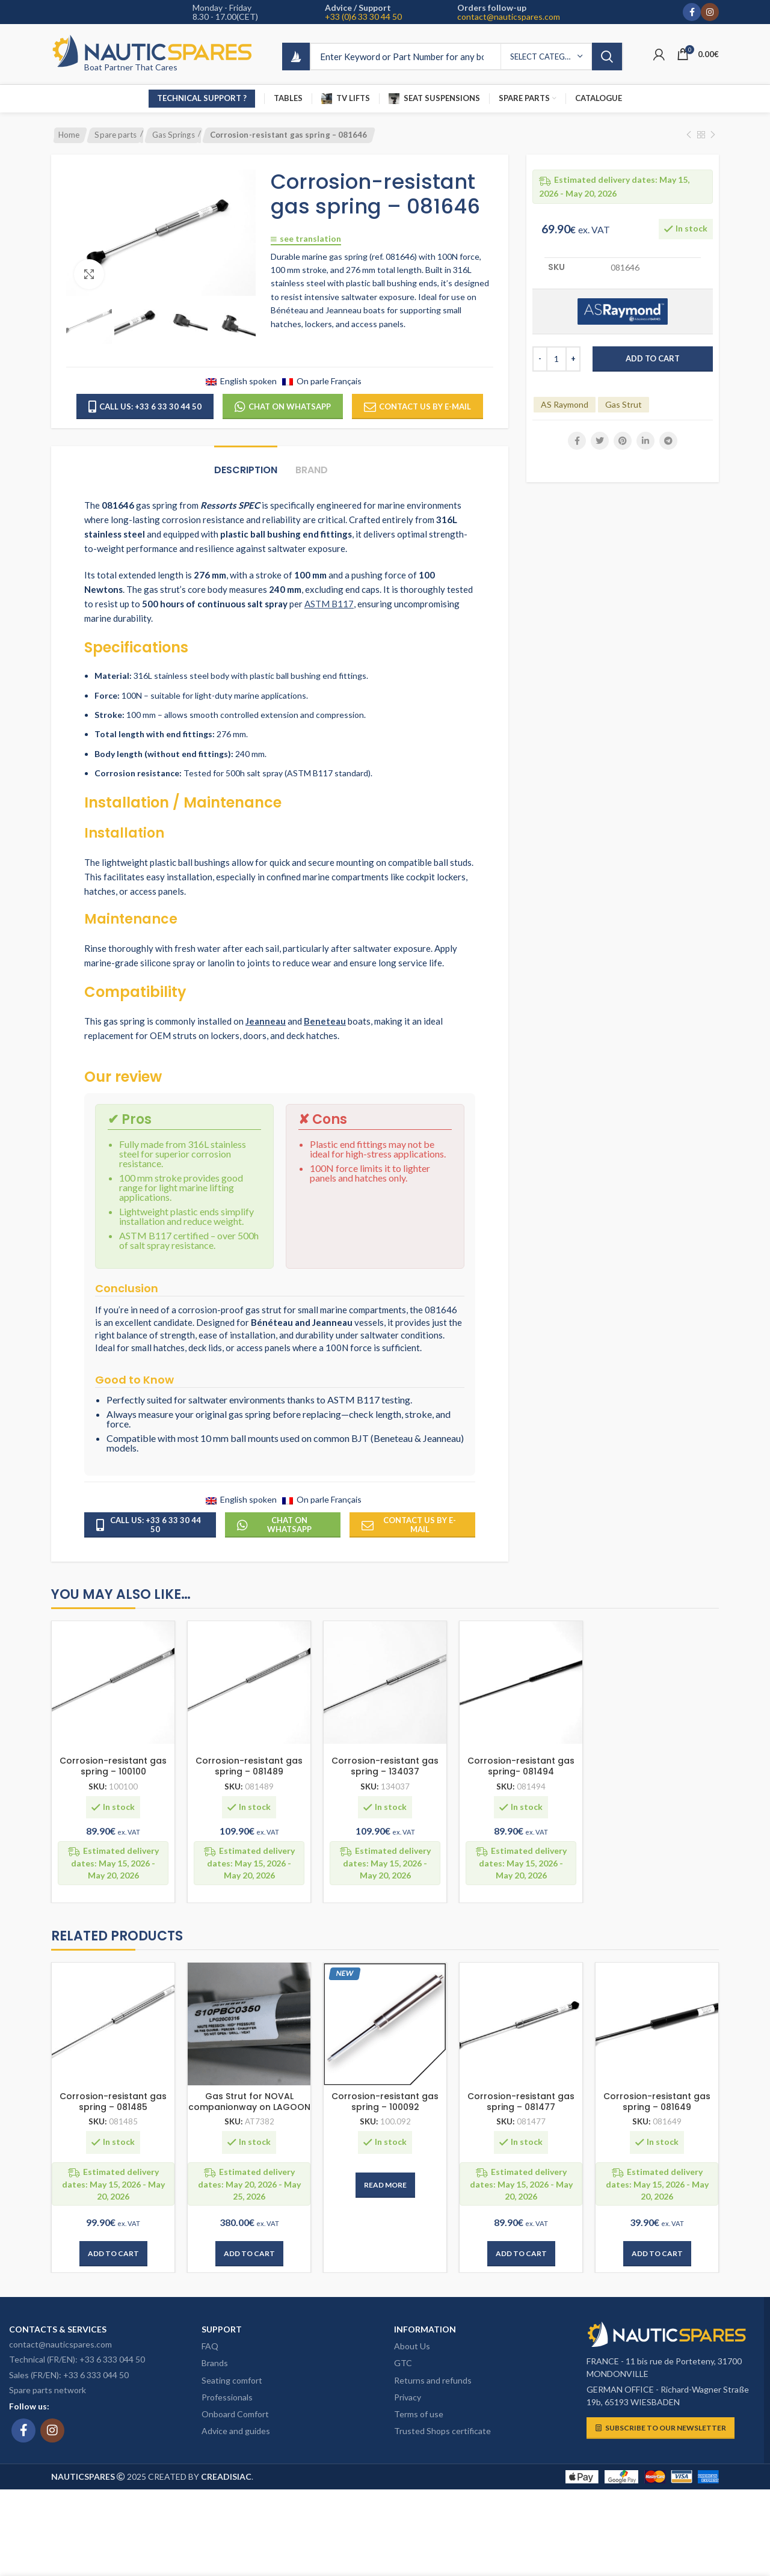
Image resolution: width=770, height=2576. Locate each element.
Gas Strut (623, 404)
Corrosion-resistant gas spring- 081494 (520, 1766)
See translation (306, 239)
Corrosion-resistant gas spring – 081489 (249, 1766)
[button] (113, 2253)
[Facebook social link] (692, 12)
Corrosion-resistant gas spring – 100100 (113, 1766)
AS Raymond (564, 404)
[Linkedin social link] (645, 441)
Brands (215, 2363)
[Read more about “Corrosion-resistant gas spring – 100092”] (385, 2185)
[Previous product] (689, 135)
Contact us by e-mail (417, 406)
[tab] (245, 464)
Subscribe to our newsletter (660, 2427)
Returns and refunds (433, 2380)
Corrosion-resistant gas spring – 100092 (385, 2101)
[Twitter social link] (600, 441)
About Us (412, 2346)
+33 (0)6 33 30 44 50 (363, 16)
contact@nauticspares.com (508, 16)
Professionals (227, 2397)
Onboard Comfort (235, 2414)
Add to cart (653, 358)
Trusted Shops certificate (442, 2431)
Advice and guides (236, 2431)
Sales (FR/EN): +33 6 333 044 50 (69, 2375)
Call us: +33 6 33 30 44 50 (145, 406)
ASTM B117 (329, 603)
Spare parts (115, 135)
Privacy (407, 2397)
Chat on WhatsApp (283, 406)
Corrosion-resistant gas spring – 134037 (385, 1766)
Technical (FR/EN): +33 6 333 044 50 (77, 2359)
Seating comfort (232, 2380)
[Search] (466, 56)
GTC (403, 2363)
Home (68, 135)
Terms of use (418, 2414)
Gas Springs (173, 135)
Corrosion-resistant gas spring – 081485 (113, 2101)
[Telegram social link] (668, 441)
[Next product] (713, 135)
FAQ (210, 2346)
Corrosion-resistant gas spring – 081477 (520, 2101)
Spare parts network (47, 2390)
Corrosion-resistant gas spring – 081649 (656, 2101)
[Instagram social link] (710, 12)
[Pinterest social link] (623, 441)
